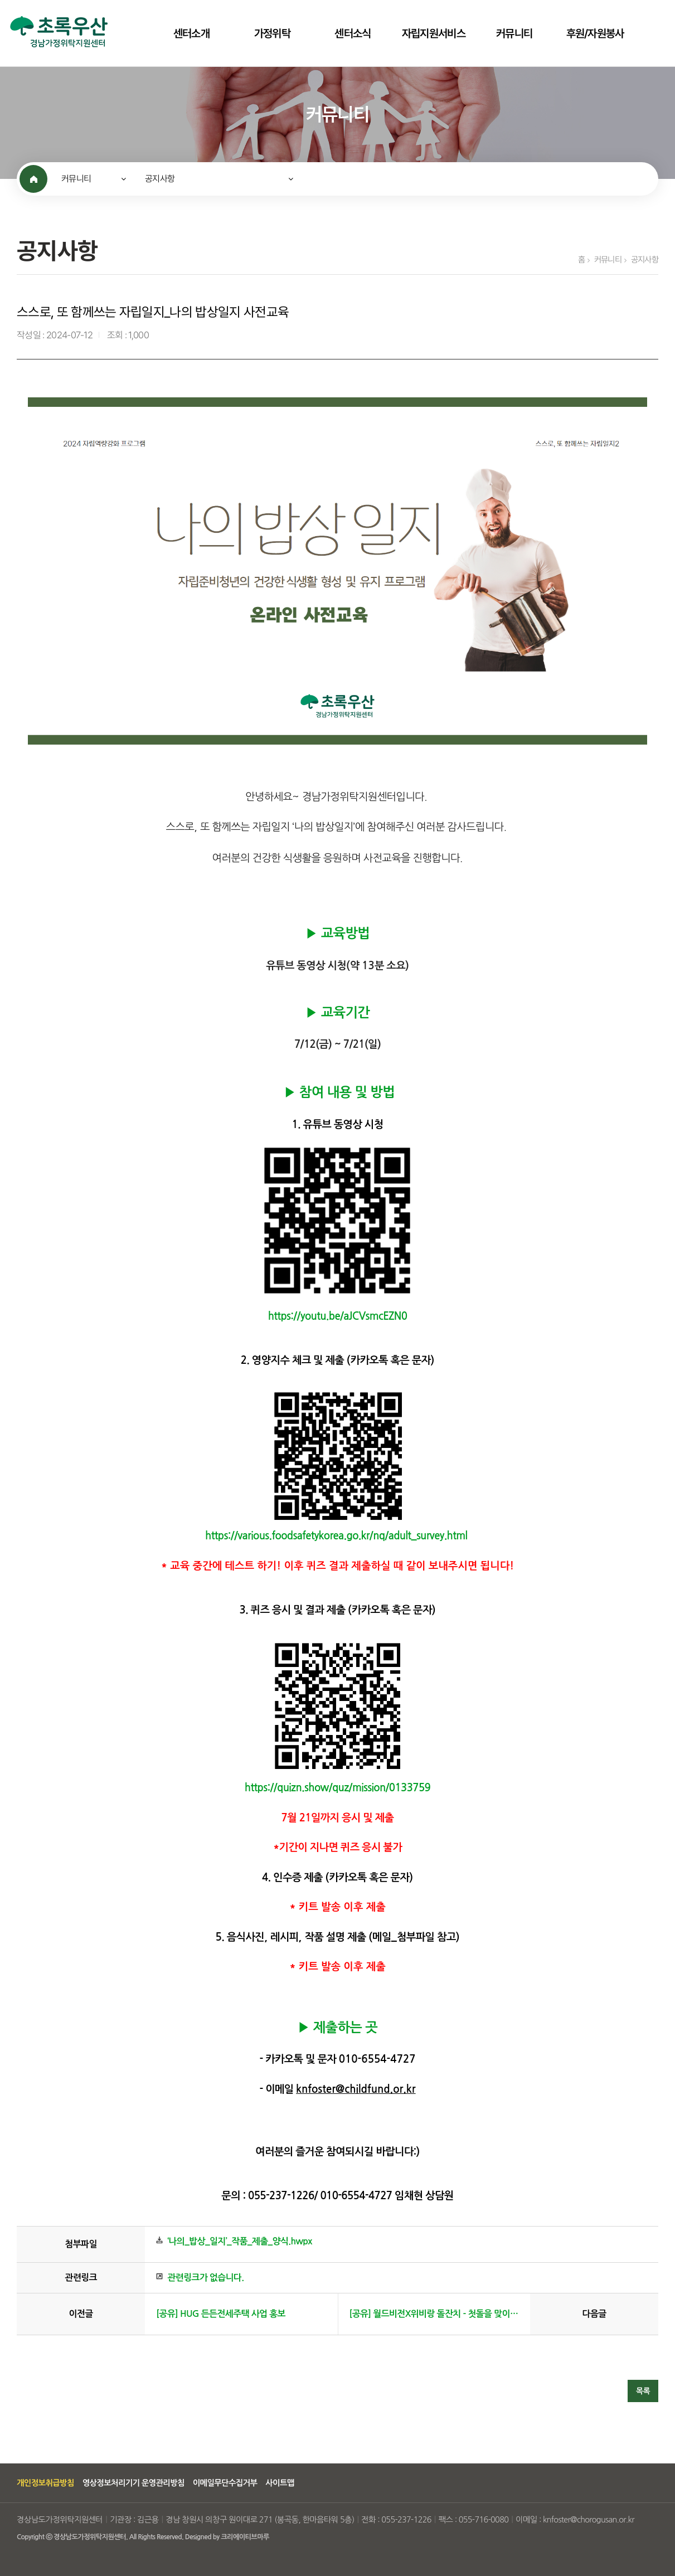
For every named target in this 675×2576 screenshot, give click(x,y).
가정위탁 (272, 33)
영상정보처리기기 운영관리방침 (133, 2483)
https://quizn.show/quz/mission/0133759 (338, 1787)
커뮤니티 (514, 33)
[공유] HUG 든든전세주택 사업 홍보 (220, 2314)
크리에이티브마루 (245, 2537)
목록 (643, 2391)
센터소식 (352, 33)
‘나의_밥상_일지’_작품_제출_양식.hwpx (239, 2241)
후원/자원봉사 (595, 33)
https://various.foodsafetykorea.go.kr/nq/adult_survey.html (336, 1535)
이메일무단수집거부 (225, 2483)
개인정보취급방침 (45, 2483)
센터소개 (191, 33)
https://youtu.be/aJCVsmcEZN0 (337, 1316)
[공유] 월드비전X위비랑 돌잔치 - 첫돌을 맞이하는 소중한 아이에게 (434, 2314)
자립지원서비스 (433, 33)
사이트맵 (279, 2483)
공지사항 (159, 178)
